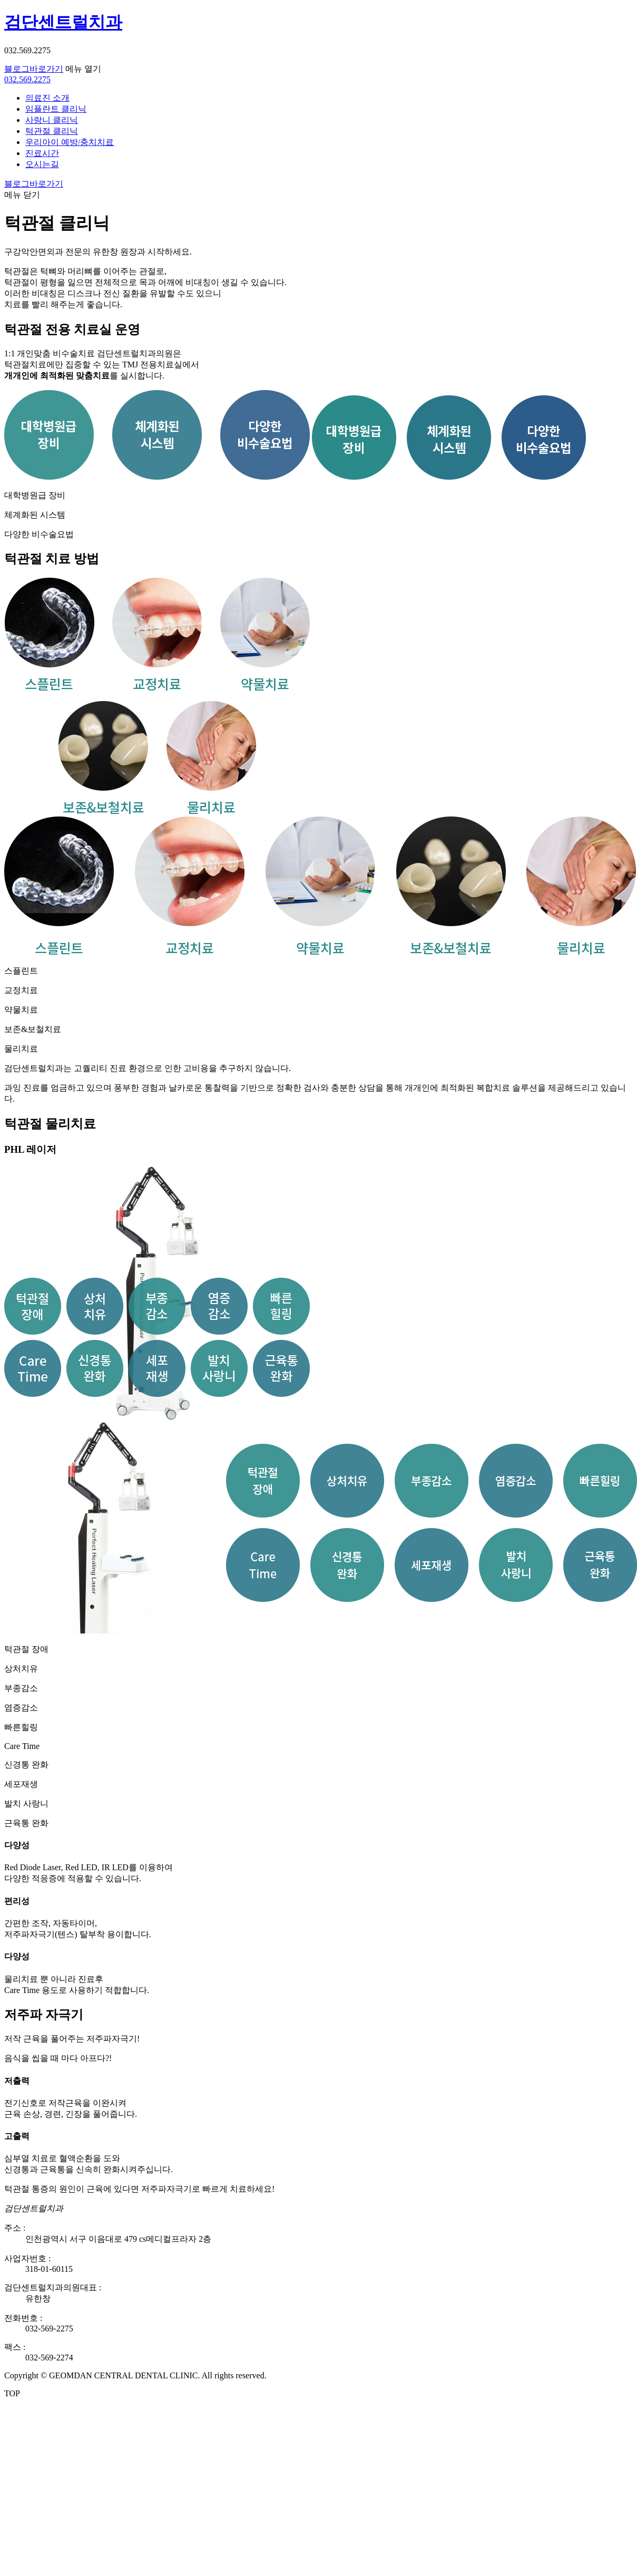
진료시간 (42, 153)
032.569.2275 (27, 79)
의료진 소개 (47, 97)
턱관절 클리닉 (51, 131)
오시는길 (42, 164)
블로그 (33, 68)
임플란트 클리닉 (55, 108)
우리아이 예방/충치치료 (69, 142)
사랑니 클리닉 (51, 119)
